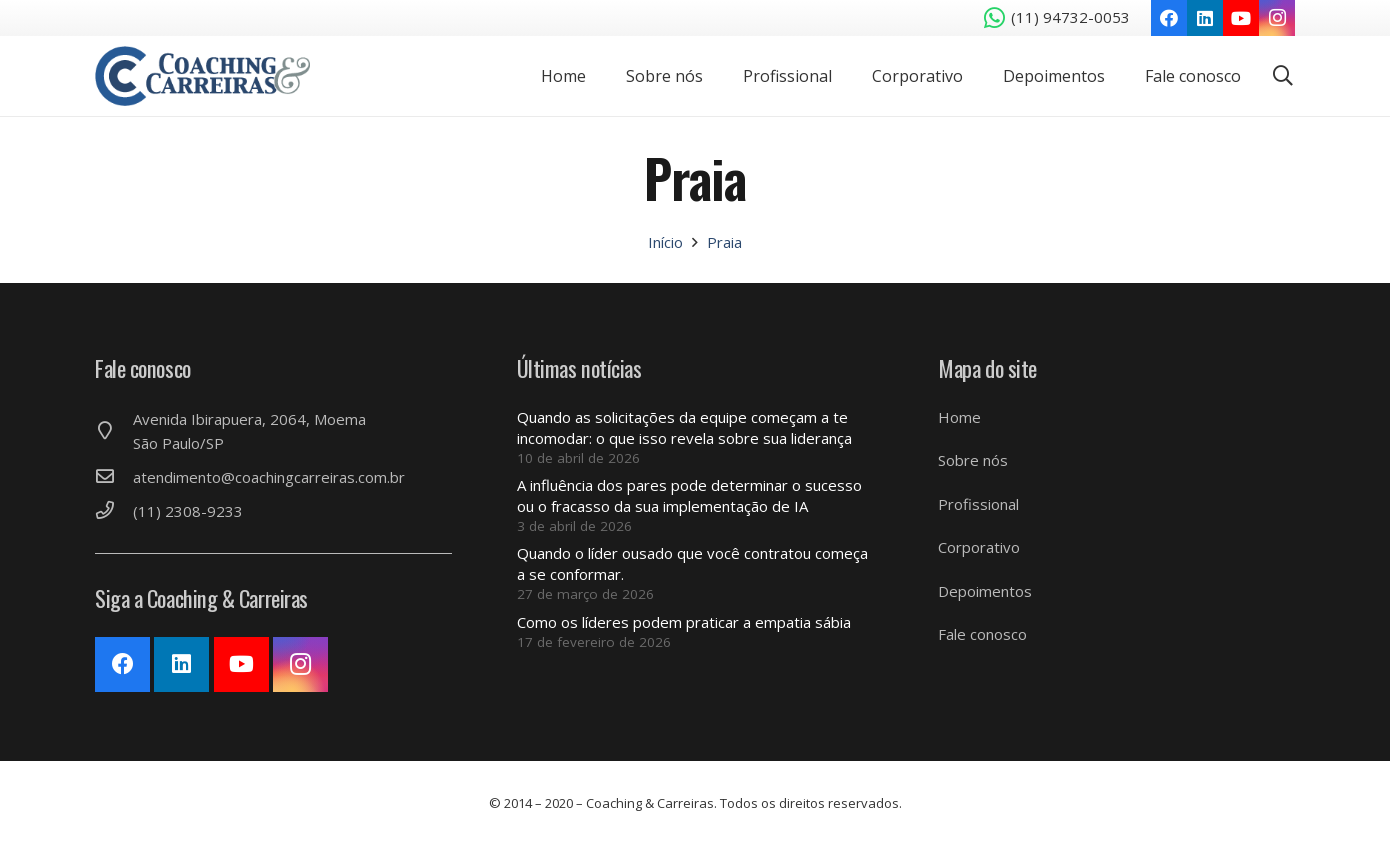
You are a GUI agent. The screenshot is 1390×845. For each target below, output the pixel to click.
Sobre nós (973, 460)
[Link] (202, 76)
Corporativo (979, 547)
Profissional (978, 504)
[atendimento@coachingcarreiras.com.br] (114, 477)
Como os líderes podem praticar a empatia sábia (684, 622)
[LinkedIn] (1205, 18)
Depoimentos (985, 591)
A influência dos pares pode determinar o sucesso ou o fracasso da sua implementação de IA (689, 495)
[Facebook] (1169, 18)
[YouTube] (1241, 18)
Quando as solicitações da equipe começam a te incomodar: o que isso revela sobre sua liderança (684, 427)
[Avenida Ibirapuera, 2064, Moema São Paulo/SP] (114, 431)
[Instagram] (1277, 18)
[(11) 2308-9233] (114, 511)
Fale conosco (982, 634)
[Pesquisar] (1283, 76)
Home (959, 417)
